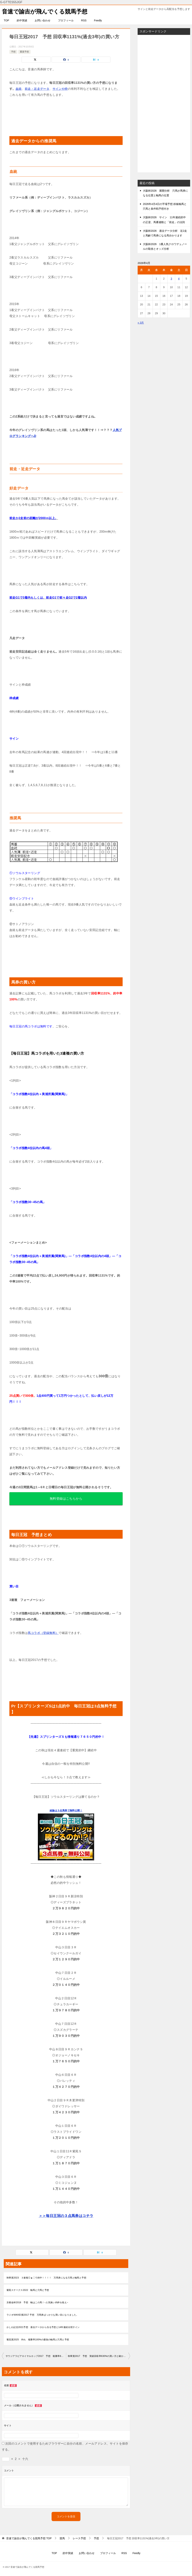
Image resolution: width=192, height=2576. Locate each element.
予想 (13, 51)
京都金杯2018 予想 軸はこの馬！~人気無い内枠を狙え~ (37, 2302)
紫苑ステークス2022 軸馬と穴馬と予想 (28, 2290)
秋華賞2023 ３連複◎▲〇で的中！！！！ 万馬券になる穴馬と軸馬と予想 (46, 2277)
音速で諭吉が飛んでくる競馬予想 (44, 11)
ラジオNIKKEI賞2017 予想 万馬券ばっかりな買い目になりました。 (43, 2315)
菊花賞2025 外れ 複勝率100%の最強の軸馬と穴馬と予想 (38, 2339)
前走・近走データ (37, 88)
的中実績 (22, 20)
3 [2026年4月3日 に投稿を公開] (171, 278)
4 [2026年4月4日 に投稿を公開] (179, 278)
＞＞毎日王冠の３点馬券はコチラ (66, 2216)
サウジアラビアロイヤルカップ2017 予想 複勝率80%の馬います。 (36, 2356)
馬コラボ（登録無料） (43, 1632)
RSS (84, 20)
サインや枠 (60, 88)
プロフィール (66, 20)
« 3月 (141, 322)
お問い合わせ (42, 20)
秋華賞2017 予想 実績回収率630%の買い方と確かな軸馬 (99, 2356)
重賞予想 (24, 51)
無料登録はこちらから (66, 1498)
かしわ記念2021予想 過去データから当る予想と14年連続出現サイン (43, 2327)
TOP (6, 20)
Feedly (98, 20)
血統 (19, 88)
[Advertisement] (163, 103)
